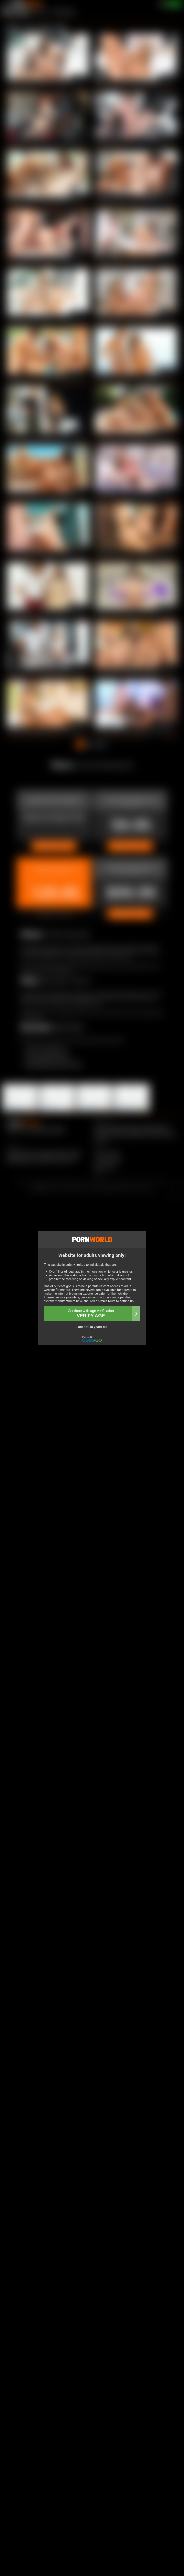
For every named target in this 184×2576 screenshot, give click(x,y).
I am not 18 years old (91, 1327)
